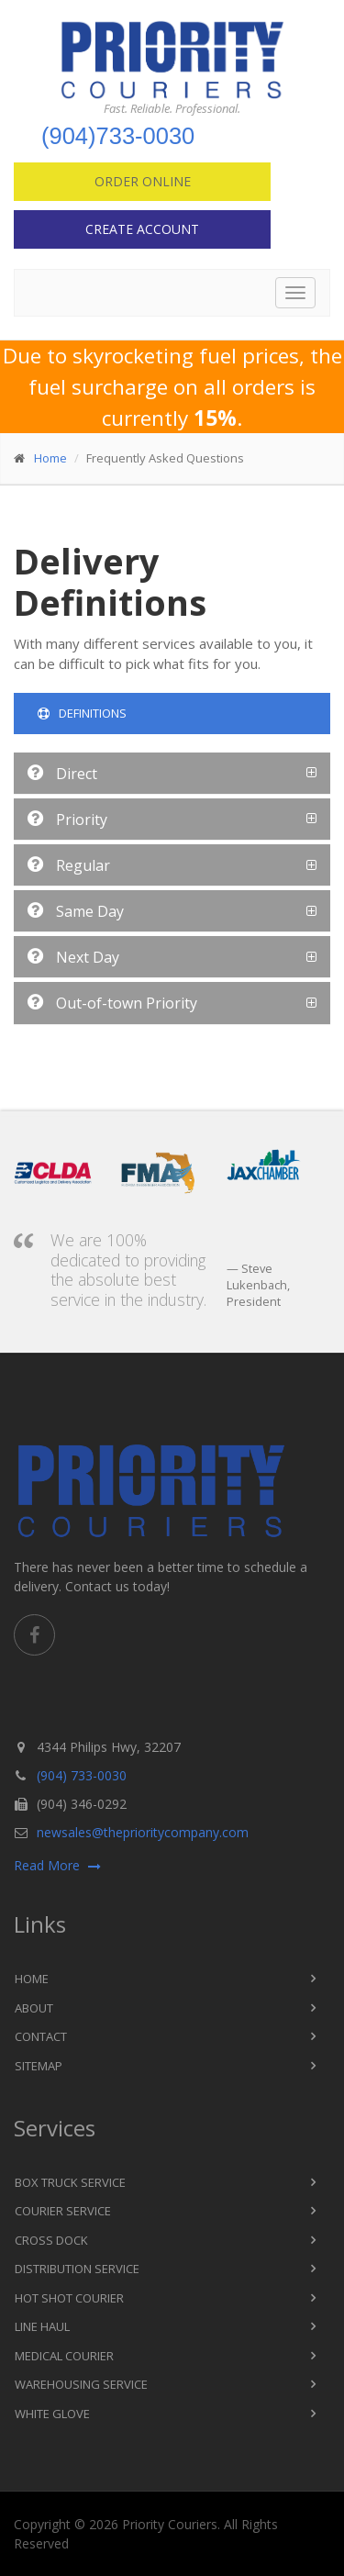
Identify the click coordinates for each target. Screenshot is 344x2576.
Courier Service (63, 2210)
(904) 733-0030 (82, 1775)
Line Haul (42, 2326)
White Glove (52, 2413)
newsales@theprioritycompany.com (143, 1832)
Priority (67, 819)
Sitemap (38, 2065)
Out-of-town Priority (112, 1003)
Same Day (76, 911)
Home (50, 458)
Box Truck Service (70, 2182)
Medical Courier (64, 2355)
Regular (69, 865)
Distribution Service (77, 2268)
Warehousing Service (81, 2384)
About (34, 2008)
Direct (62, 774)
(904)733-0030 (117, 136)
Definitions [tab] (82, 713)
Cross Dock (51, 2240)
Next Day (73, 957)
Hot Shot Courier (69, 2298)
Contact (41, 2036)
